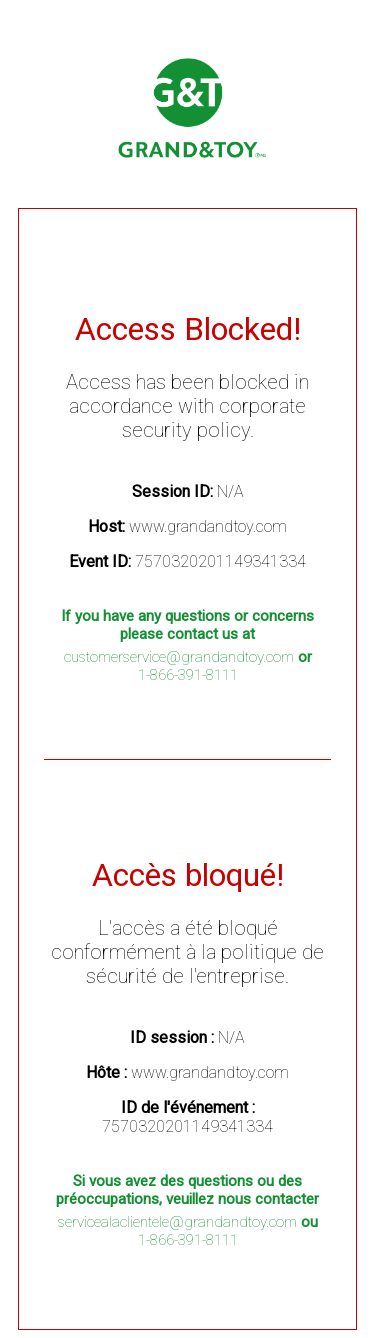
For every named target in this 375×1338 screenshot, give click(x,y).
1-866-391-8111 (188, 675)
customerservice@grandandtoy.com (179, 657)
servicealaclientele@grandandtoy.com (177, 1222)
